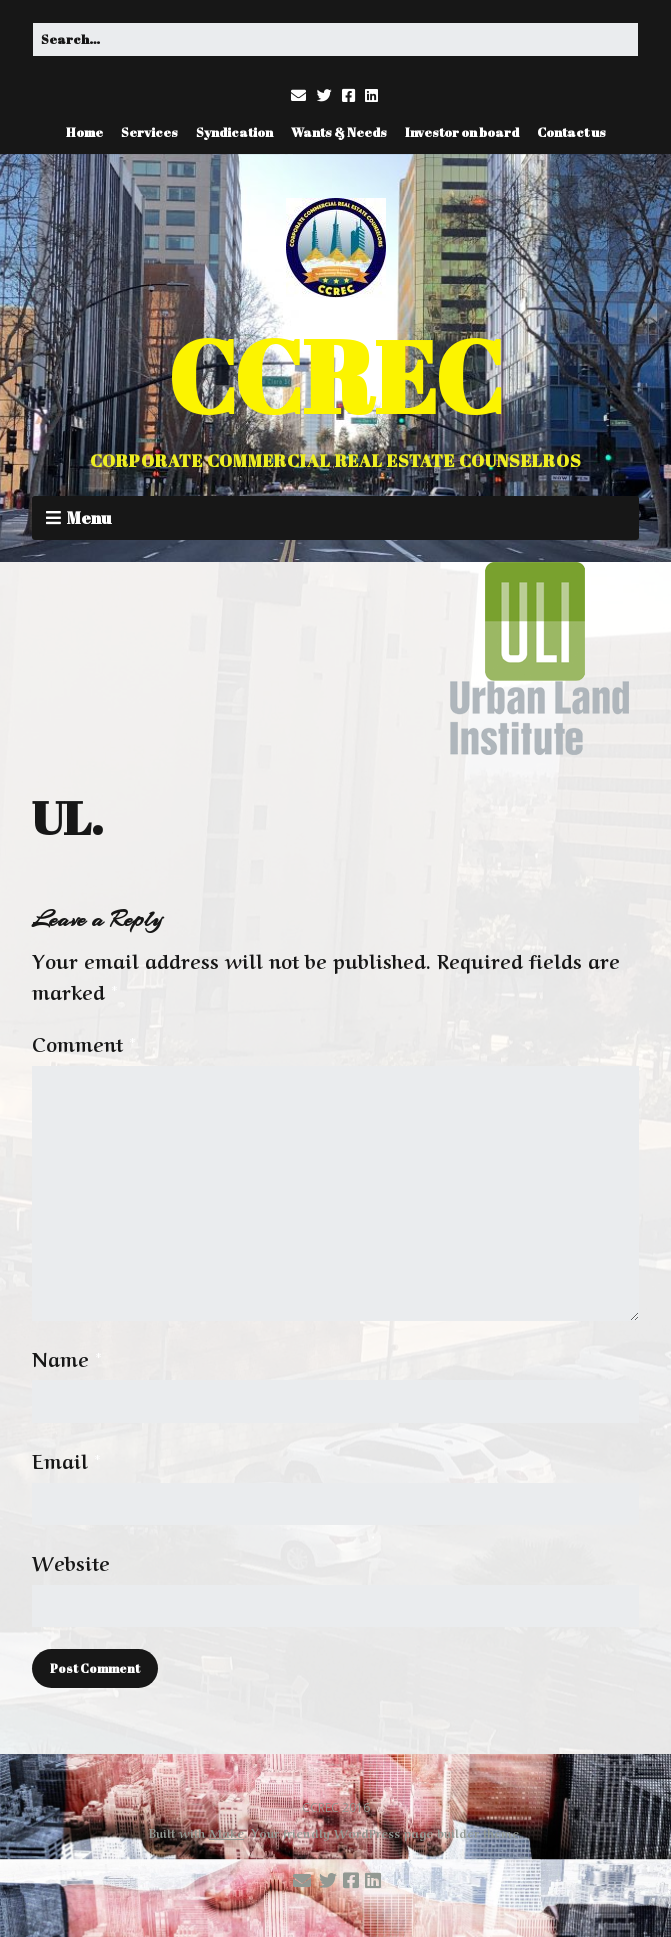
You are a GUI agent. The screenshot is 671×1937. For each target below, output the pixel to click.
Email (66, 1460)
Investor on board (462, 132)
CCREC (336, 375)
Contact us (571, 132)
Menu (89, 517)
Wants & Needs (339, 132)
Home (84, 132)
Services (149, 132)
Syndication (234, 132)
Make (226, 1832)
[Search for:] (335, 39)
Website (71, 1562)
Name (67, 1358)
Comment (84, 1043)
